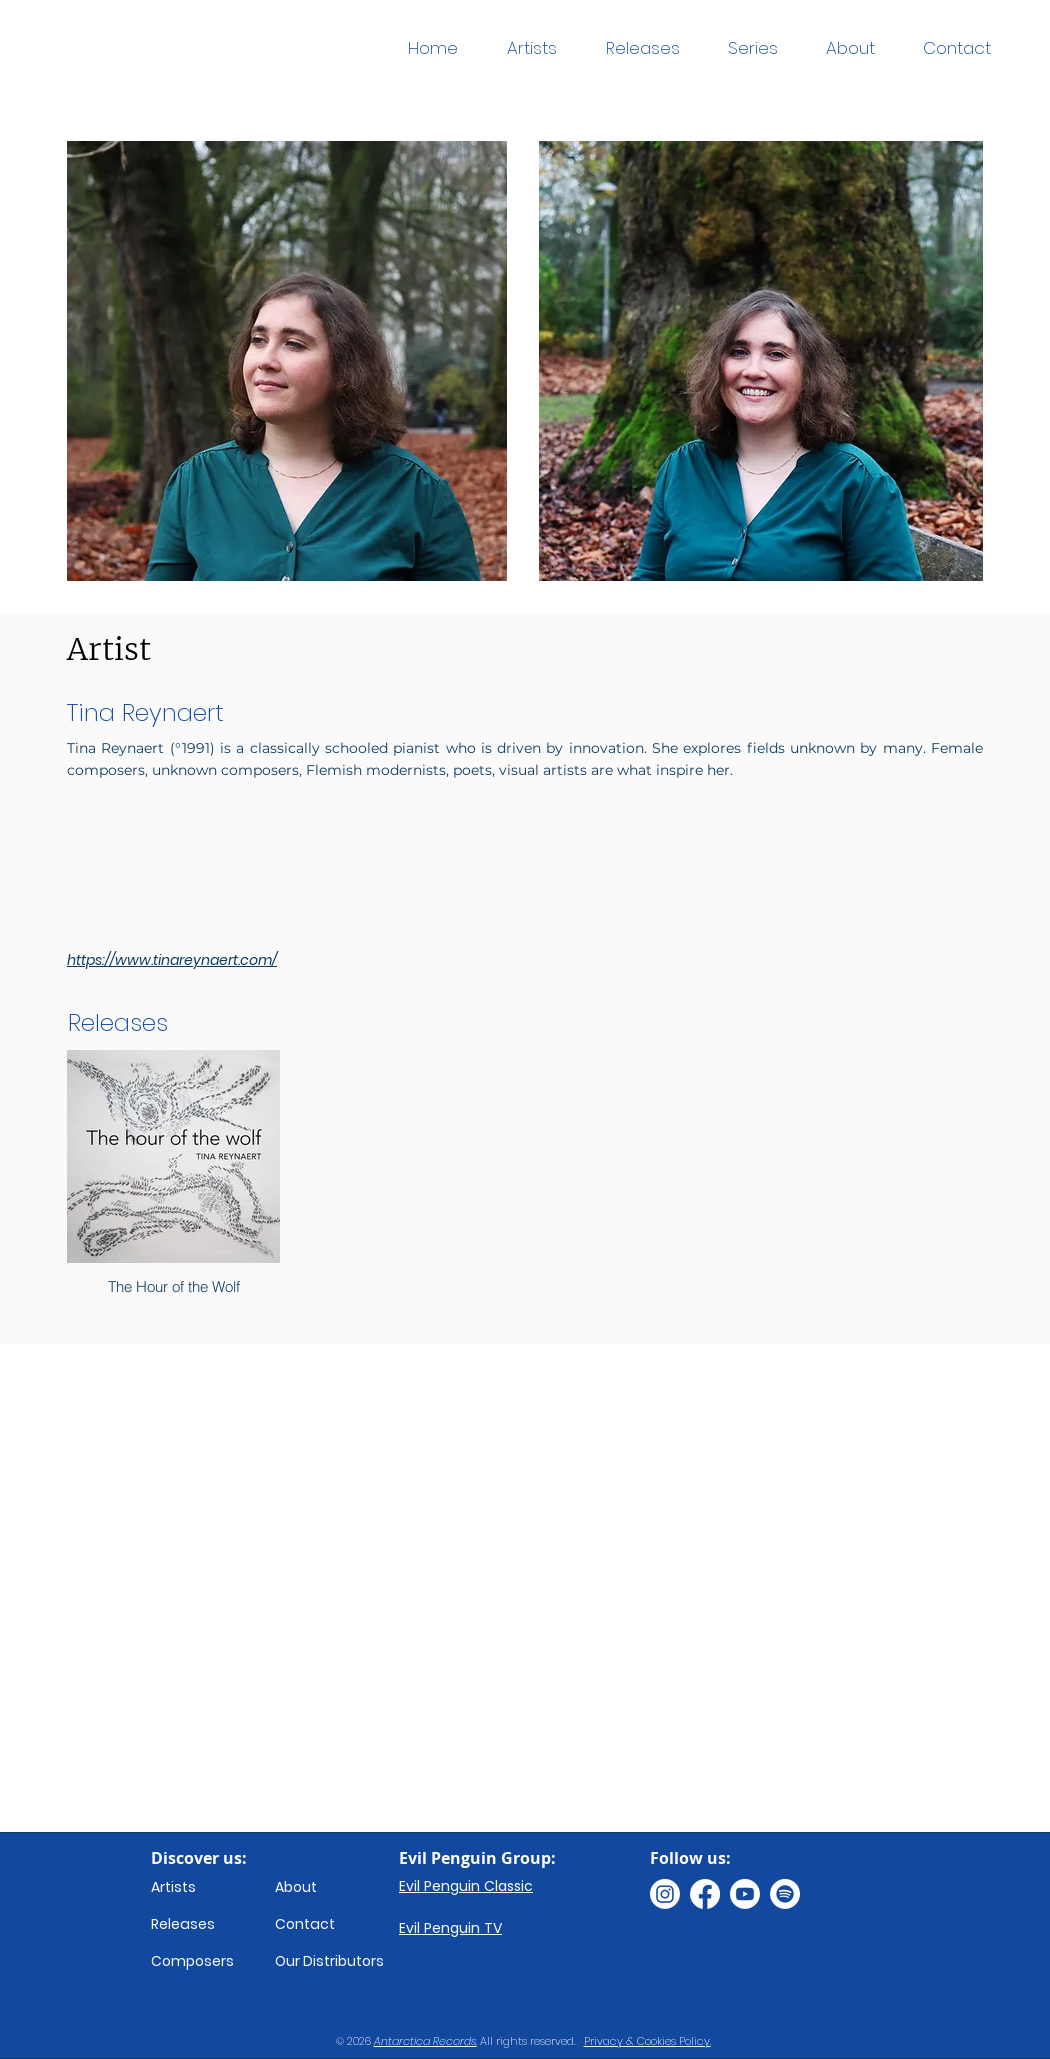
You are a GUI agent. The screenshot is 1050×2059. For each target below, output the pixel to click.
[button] (753, 48)
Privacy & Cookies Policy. (647, 2041)
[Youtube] (745, 1894)
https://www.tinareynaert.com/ (172, 960)
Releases (183, 1924)
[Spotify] (785, 1894)
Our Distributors (329, 1961)
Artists (173, 1887)
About (296, 1887)
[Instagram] (665, 1894)
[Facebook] (705, 1894)
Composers (192, 1961)
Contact (305, 1924)
